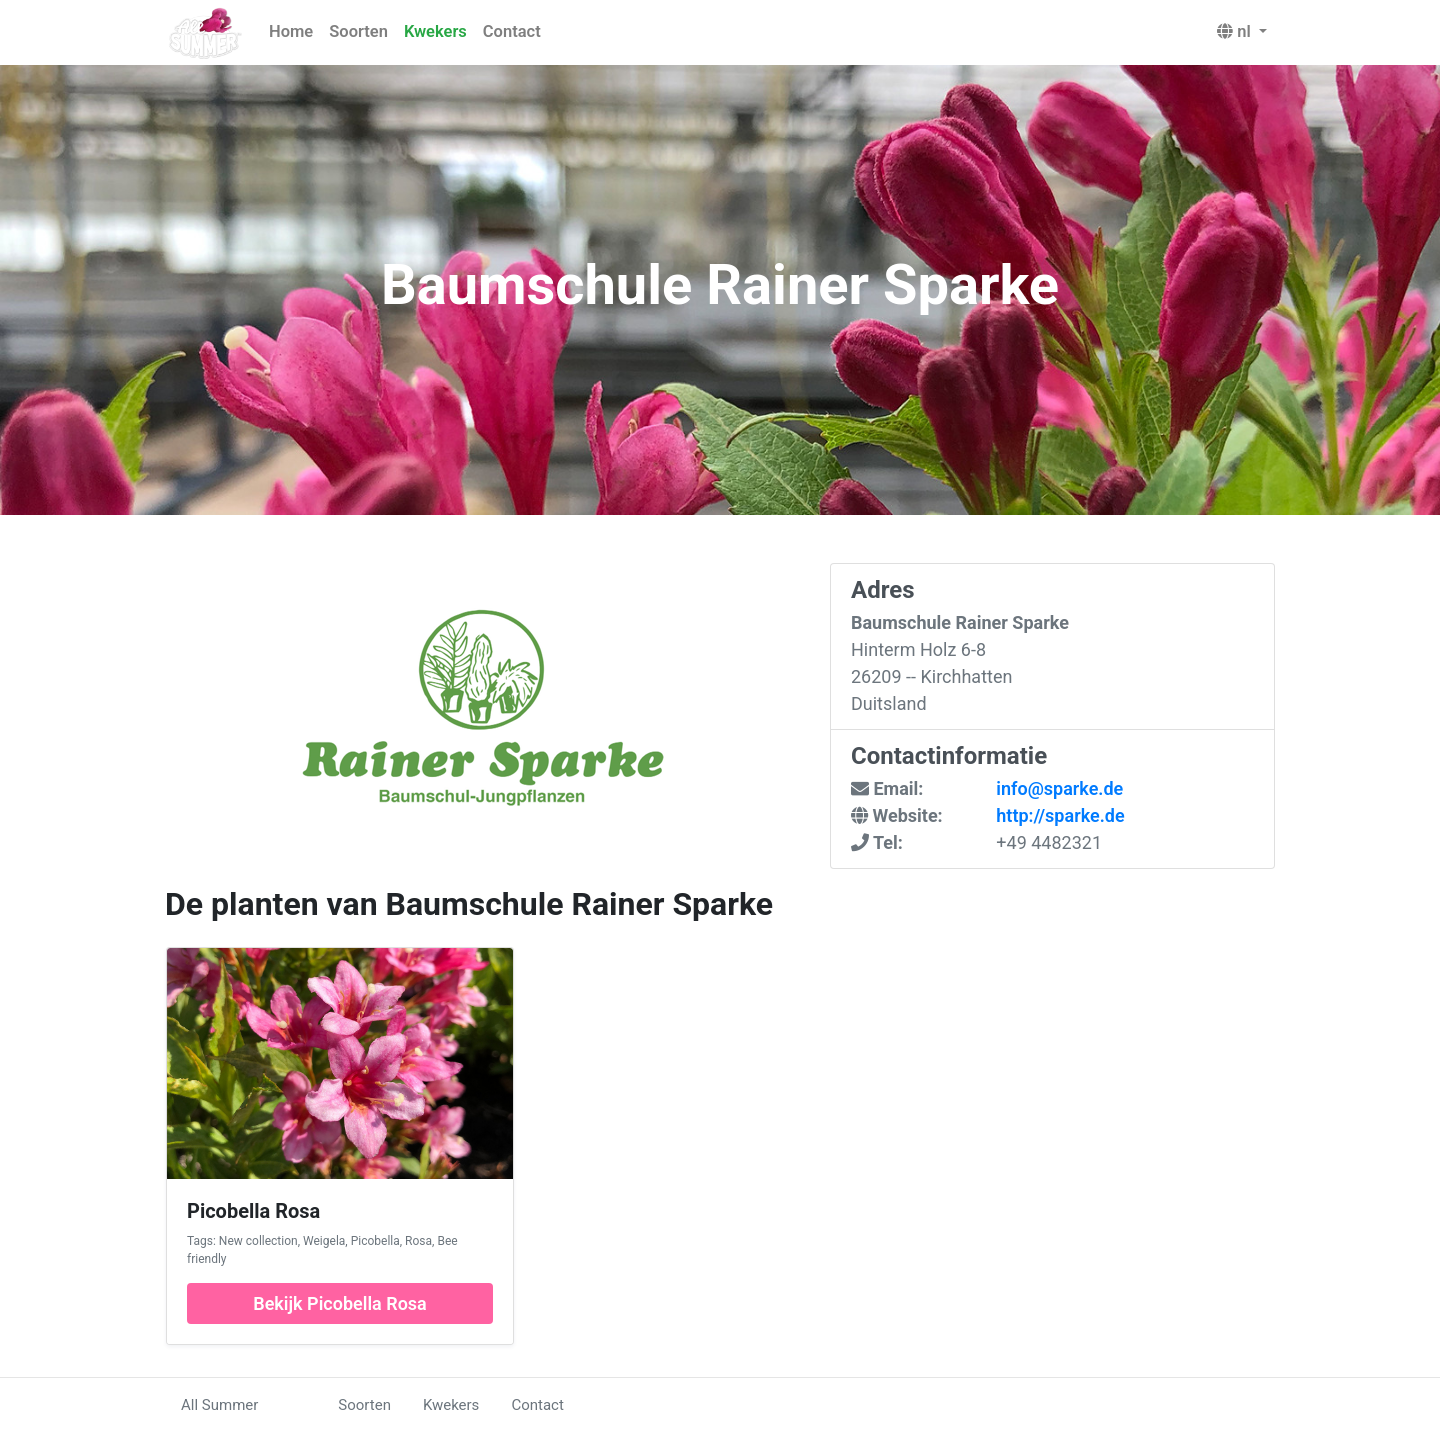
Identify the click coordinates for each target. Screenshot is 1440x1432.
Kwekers (435, 31)
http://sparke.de (1060, 815)
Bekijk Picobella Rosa (340, 1303)
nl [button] (1236, 31)
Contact (512, 31)
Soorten (358, 31)
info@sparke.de (1059, 788)
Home (291, 31)
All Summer (219, 1405)
